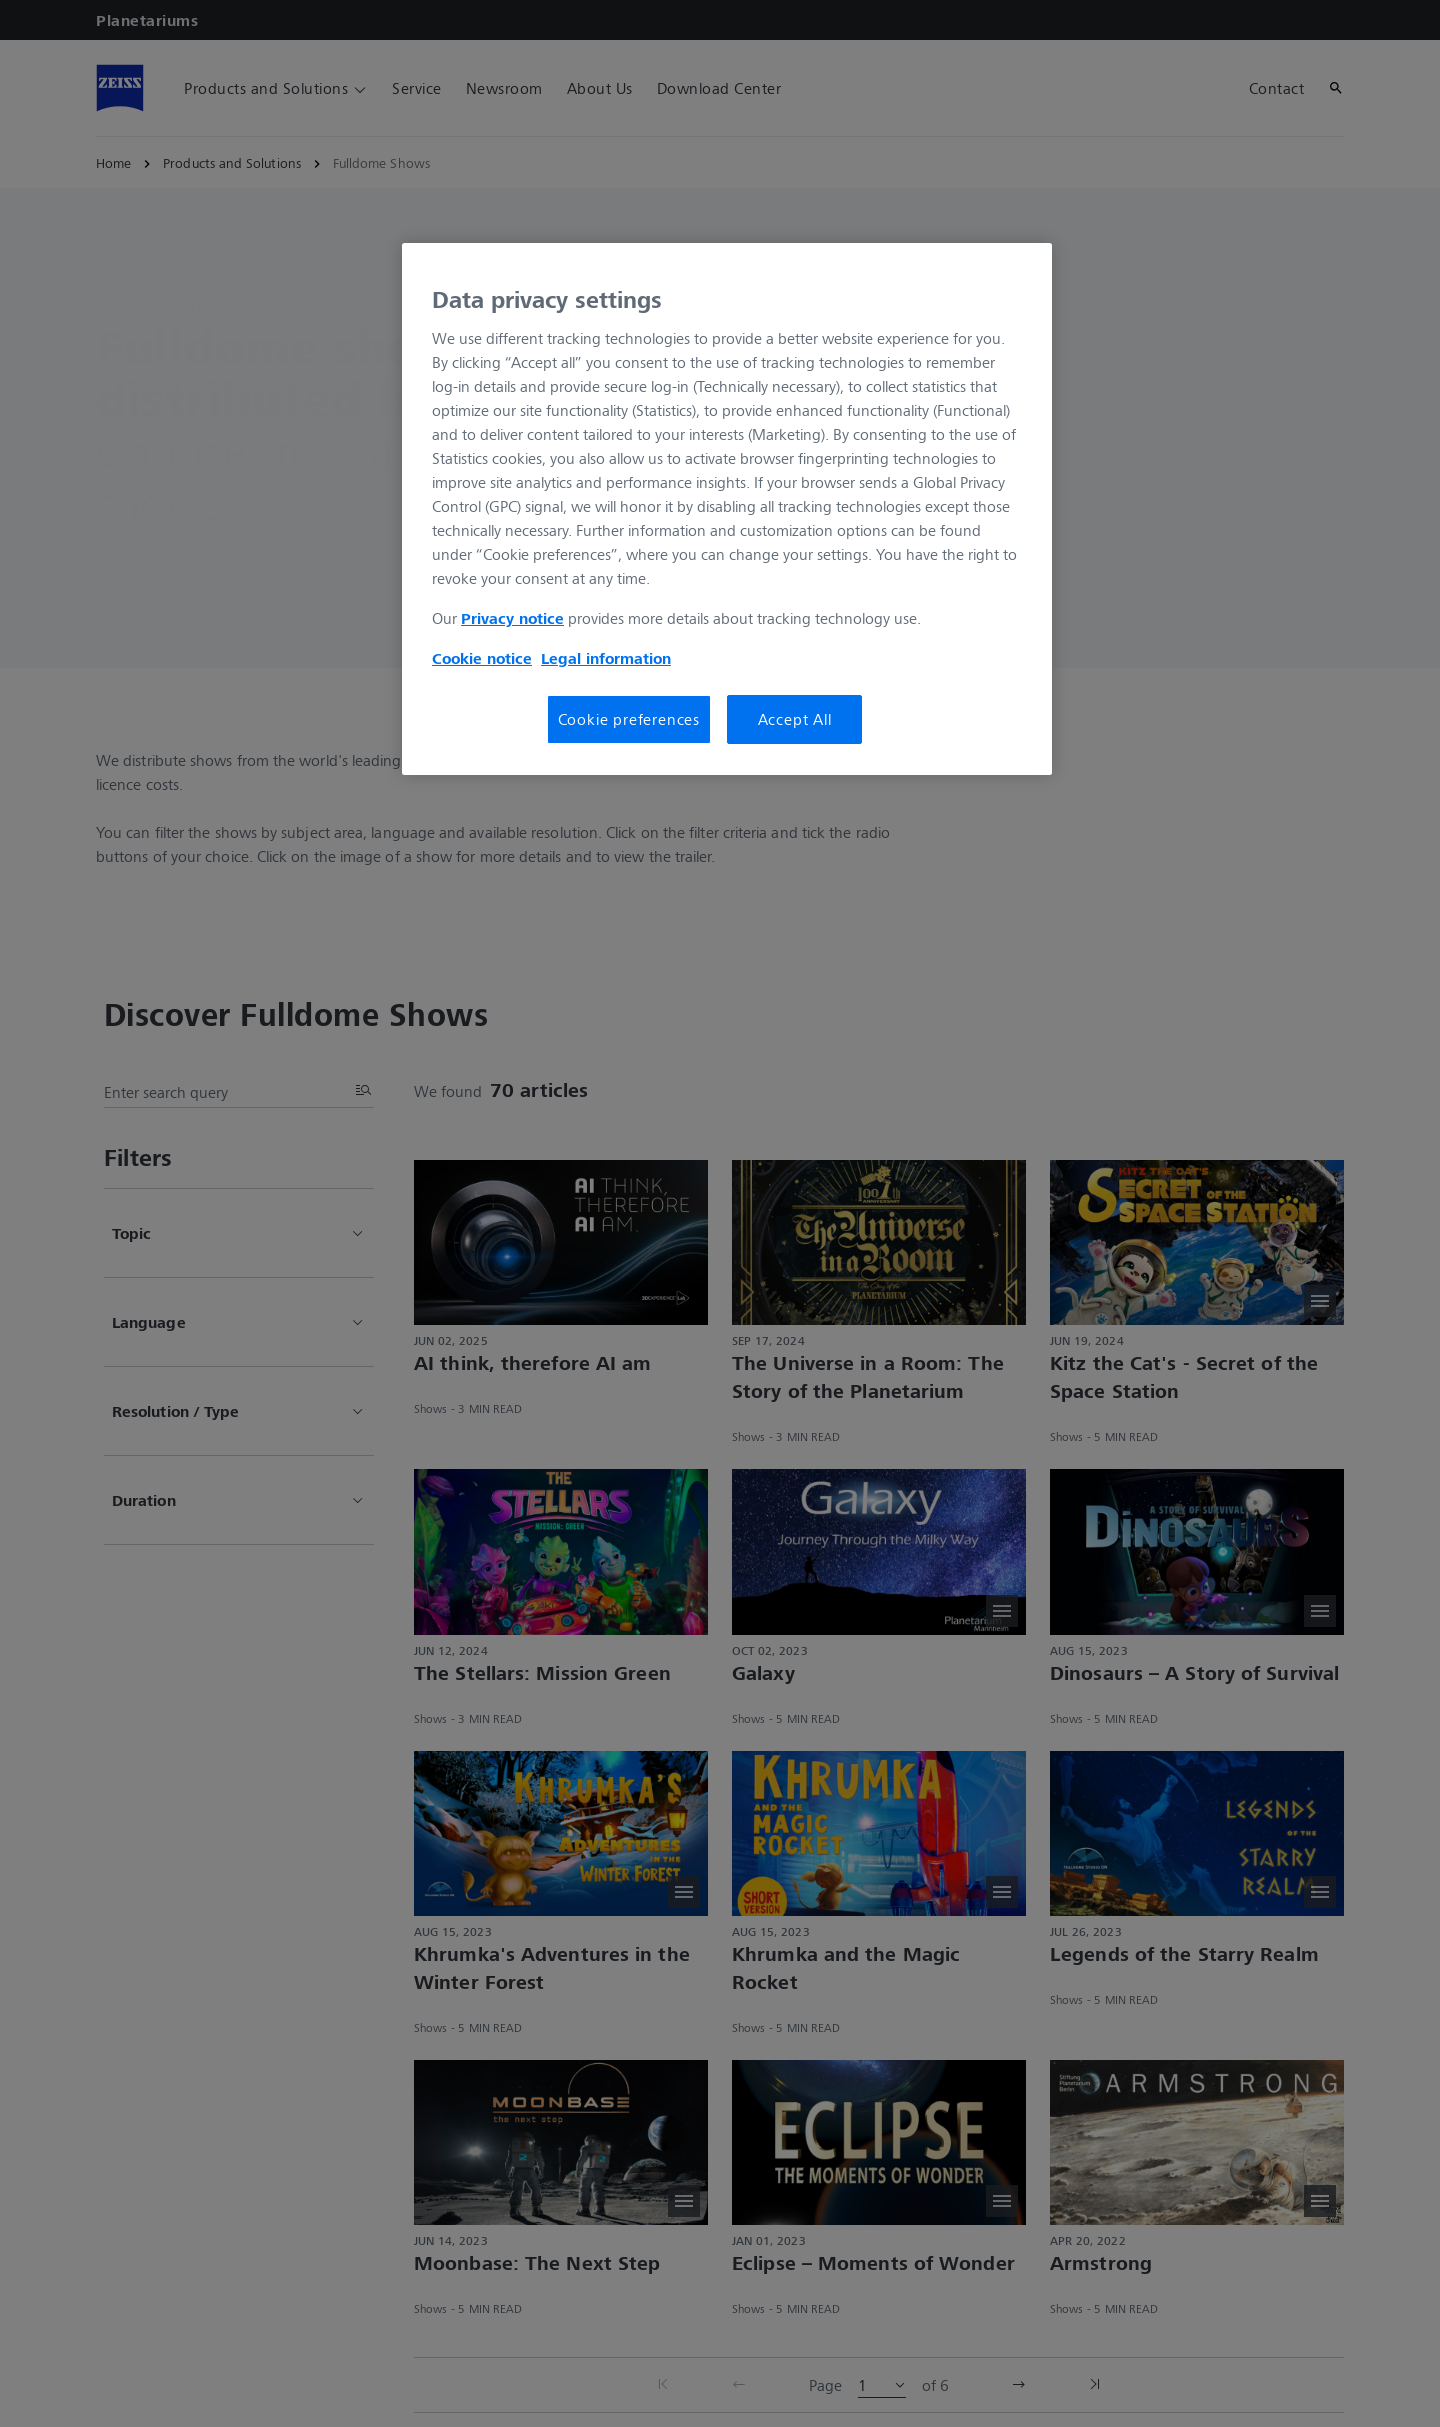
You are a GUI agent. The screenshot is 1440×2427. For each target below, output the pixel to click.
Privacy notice (512, 618)
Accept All (795, 719)
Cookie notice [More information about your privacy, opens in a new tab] (482, 658)
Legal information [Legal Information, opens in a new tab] (606, 658)
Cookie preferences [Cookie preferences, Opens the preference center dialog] (629, 719)
